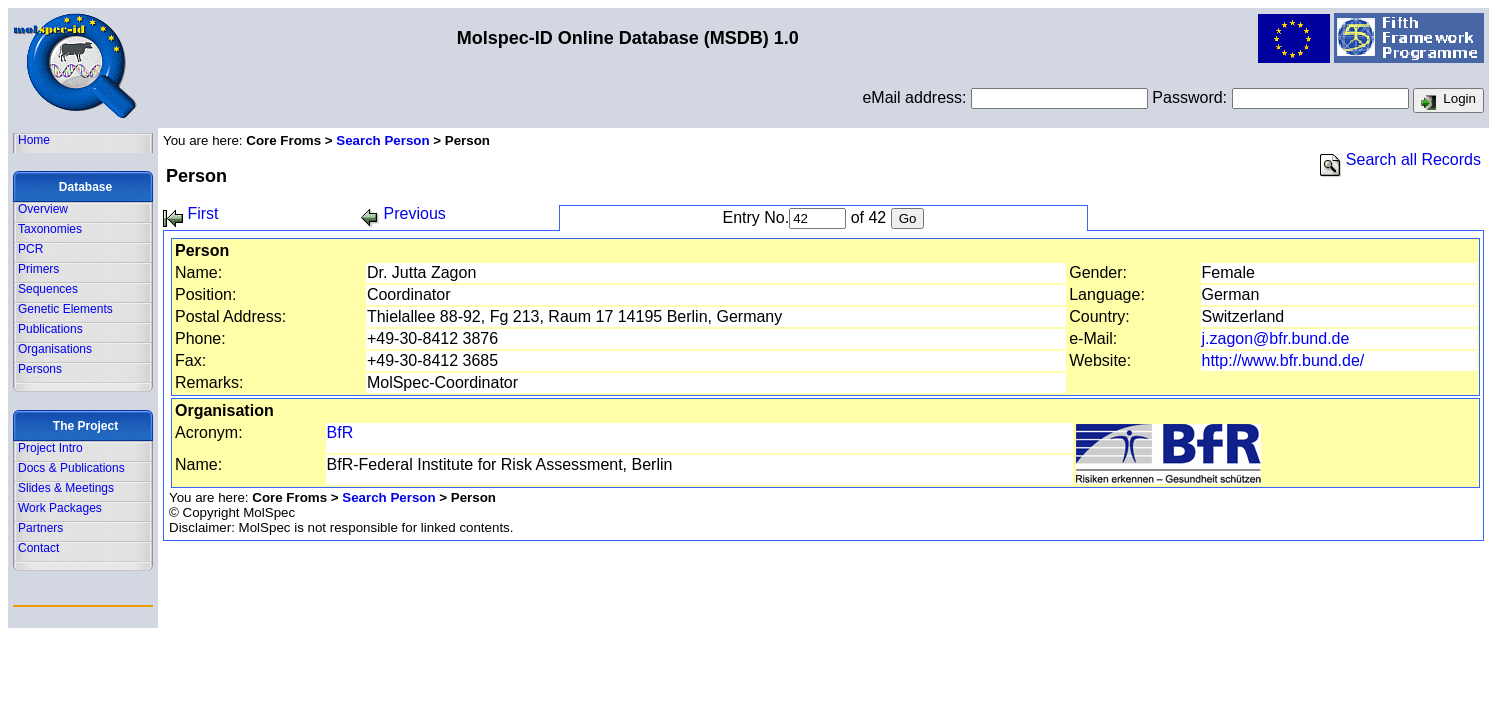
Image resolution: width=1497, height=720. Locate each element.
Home (34, 140)
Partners (40, 528)
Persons (40, 369)
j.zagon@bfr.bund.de (1276, 338)
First (191, 213)
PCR (30, 249)
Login (1448, 101)
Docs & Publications (71, 468)
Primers (38, 269)
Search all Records (1400, 159)
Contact (38, 548)
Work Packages (60, 508)
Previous (403, 213)
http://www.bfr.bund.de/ (1283, 360)
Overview (43, 209)
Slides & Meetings (66, 488)
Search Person (382, 140)
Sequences (48, 289)
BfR (340, 432)
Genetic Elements (65, 309)
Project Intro (50, 448)
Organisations (55, 349)
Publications (50, 329)
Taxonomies (50, 229)
